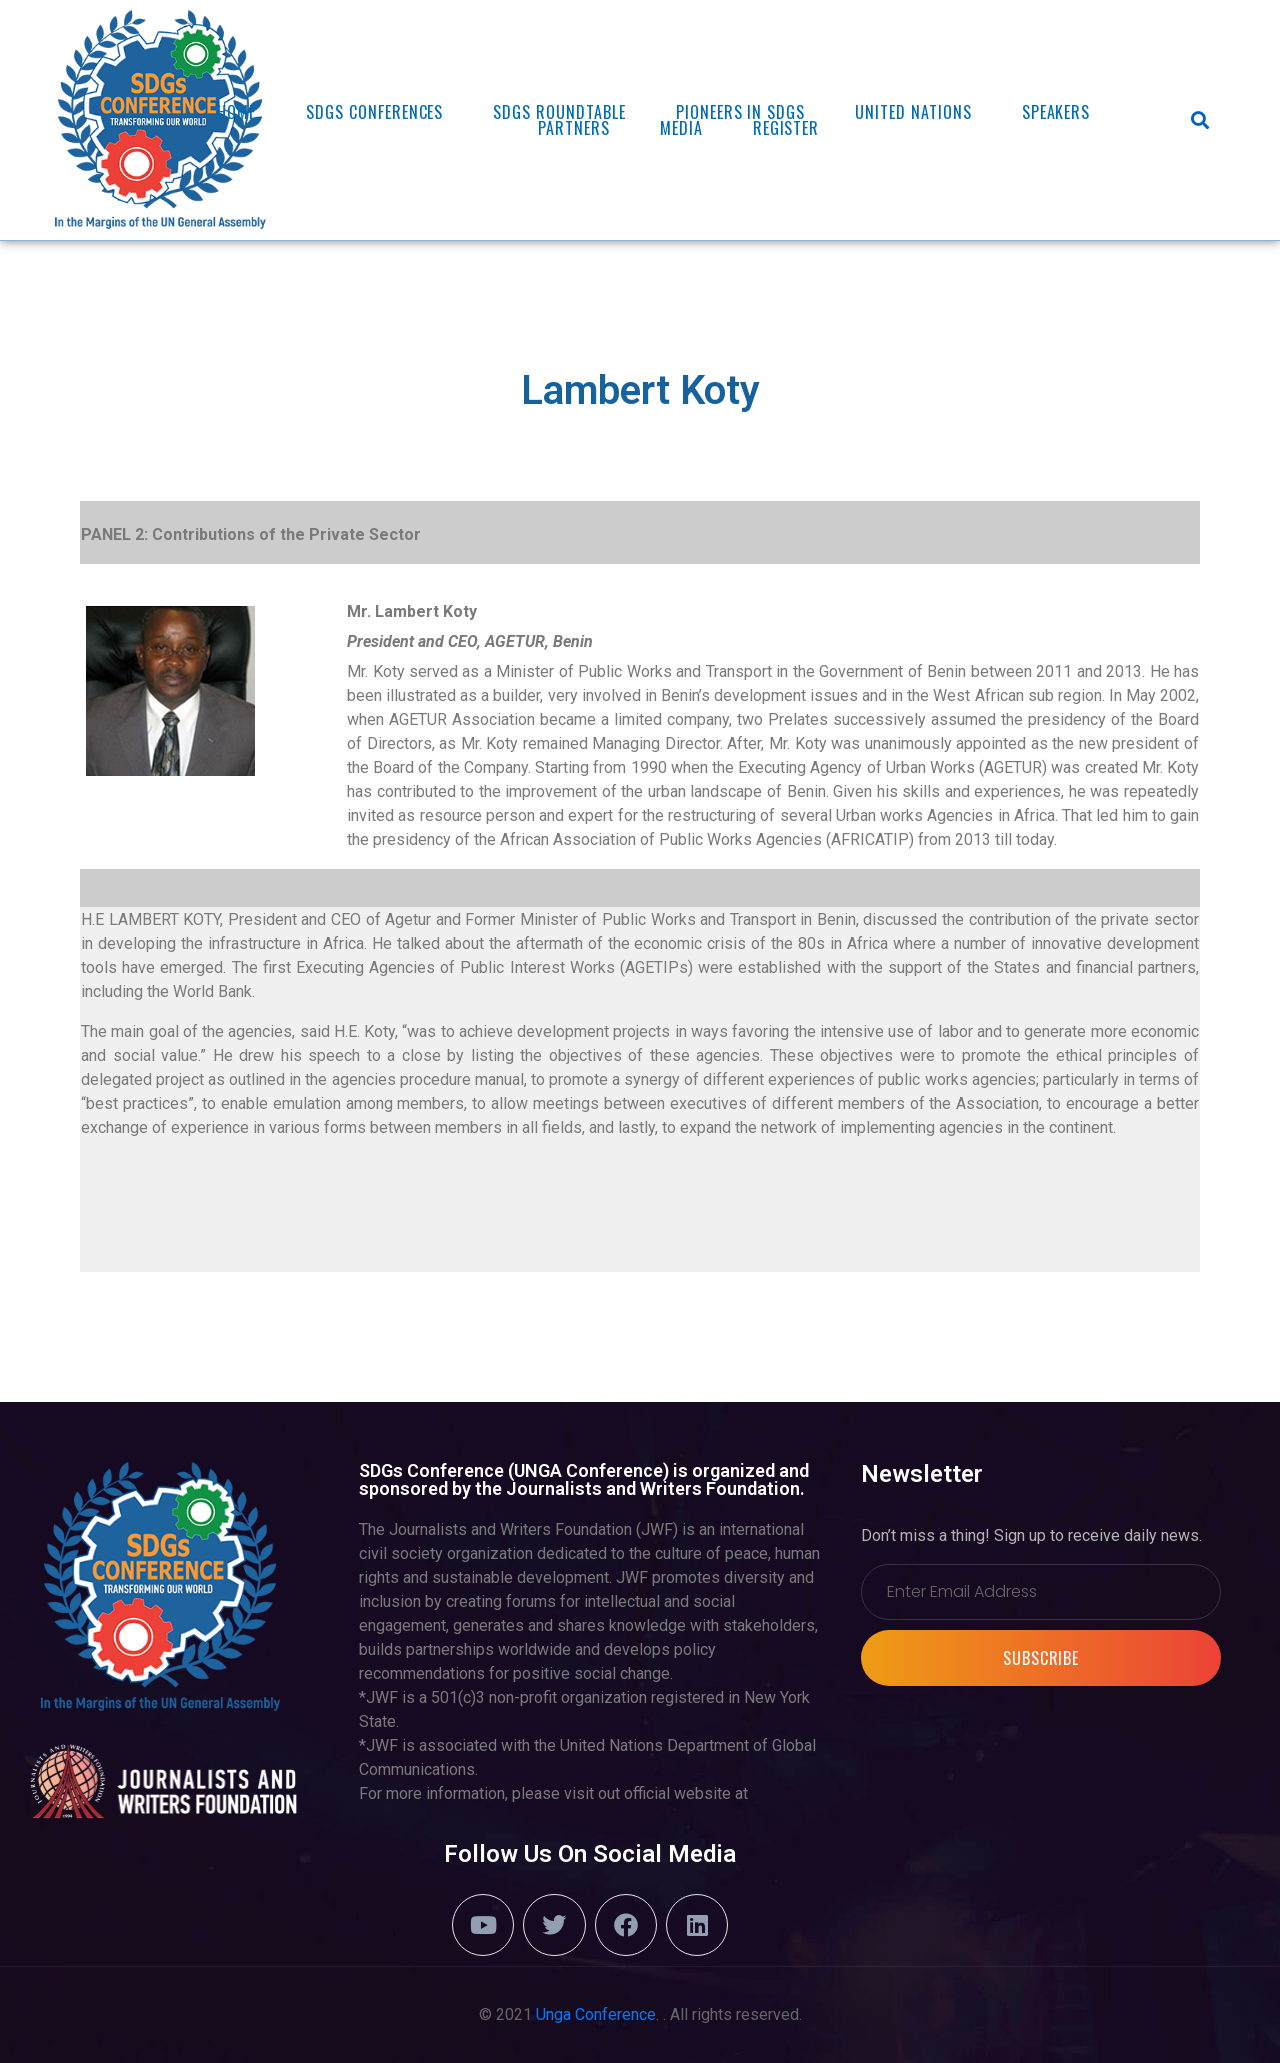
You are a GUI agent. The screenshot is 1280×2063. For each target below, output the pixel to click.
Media (681, 128)
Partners (574, 128)
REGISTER (786, 128)
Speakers (1056, 112)
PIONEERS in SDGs (740, 112)
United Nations (913, 112)
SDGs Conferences (374, 112)
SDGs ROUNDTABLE (559, 112)
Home (236, 112)
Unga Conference (596, 2014)
